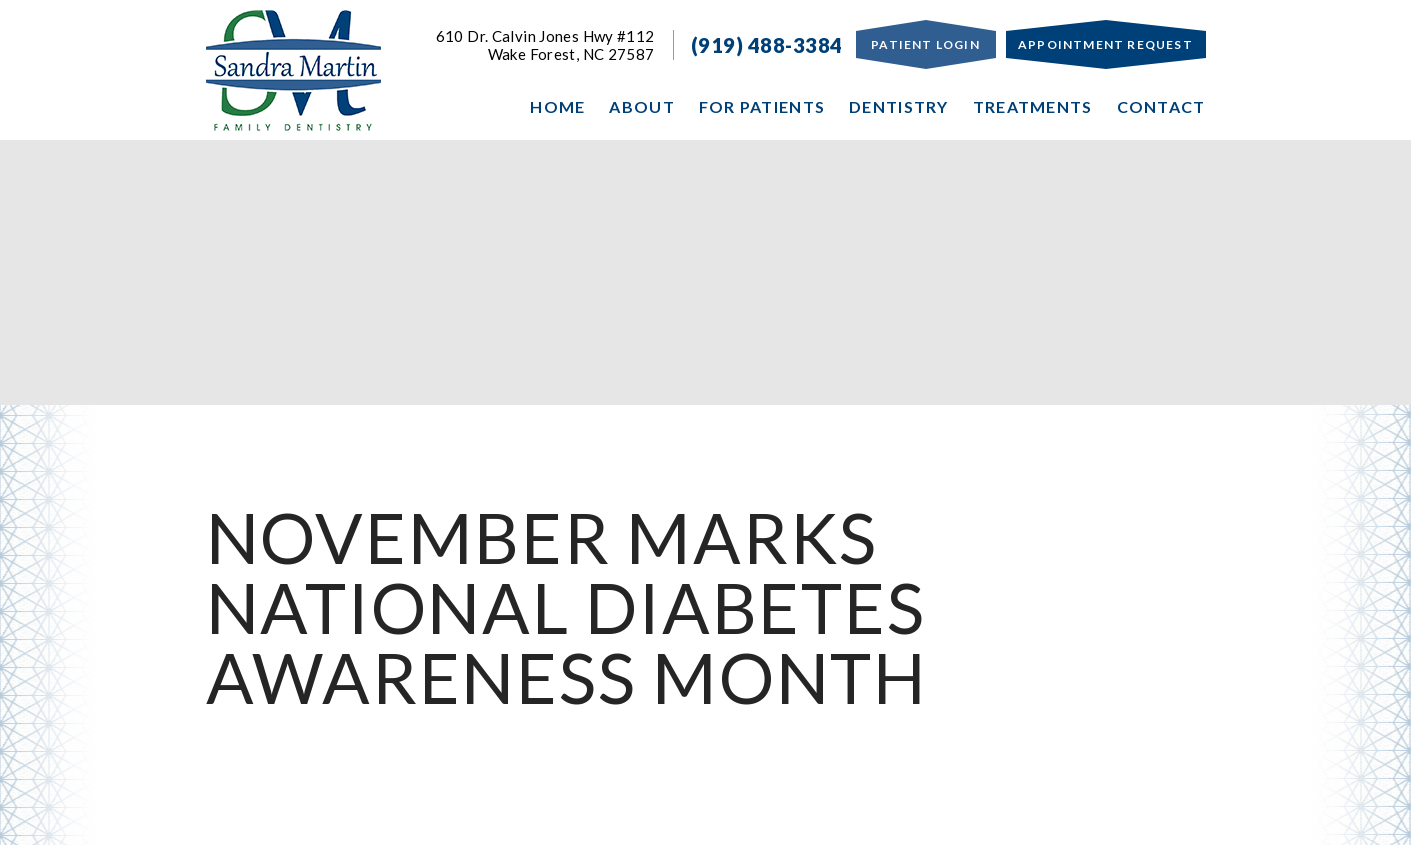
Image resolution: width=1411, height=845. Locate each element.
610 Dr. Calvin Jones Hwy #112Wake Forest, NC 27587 (545, 45)
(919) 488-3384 (767, 45)
